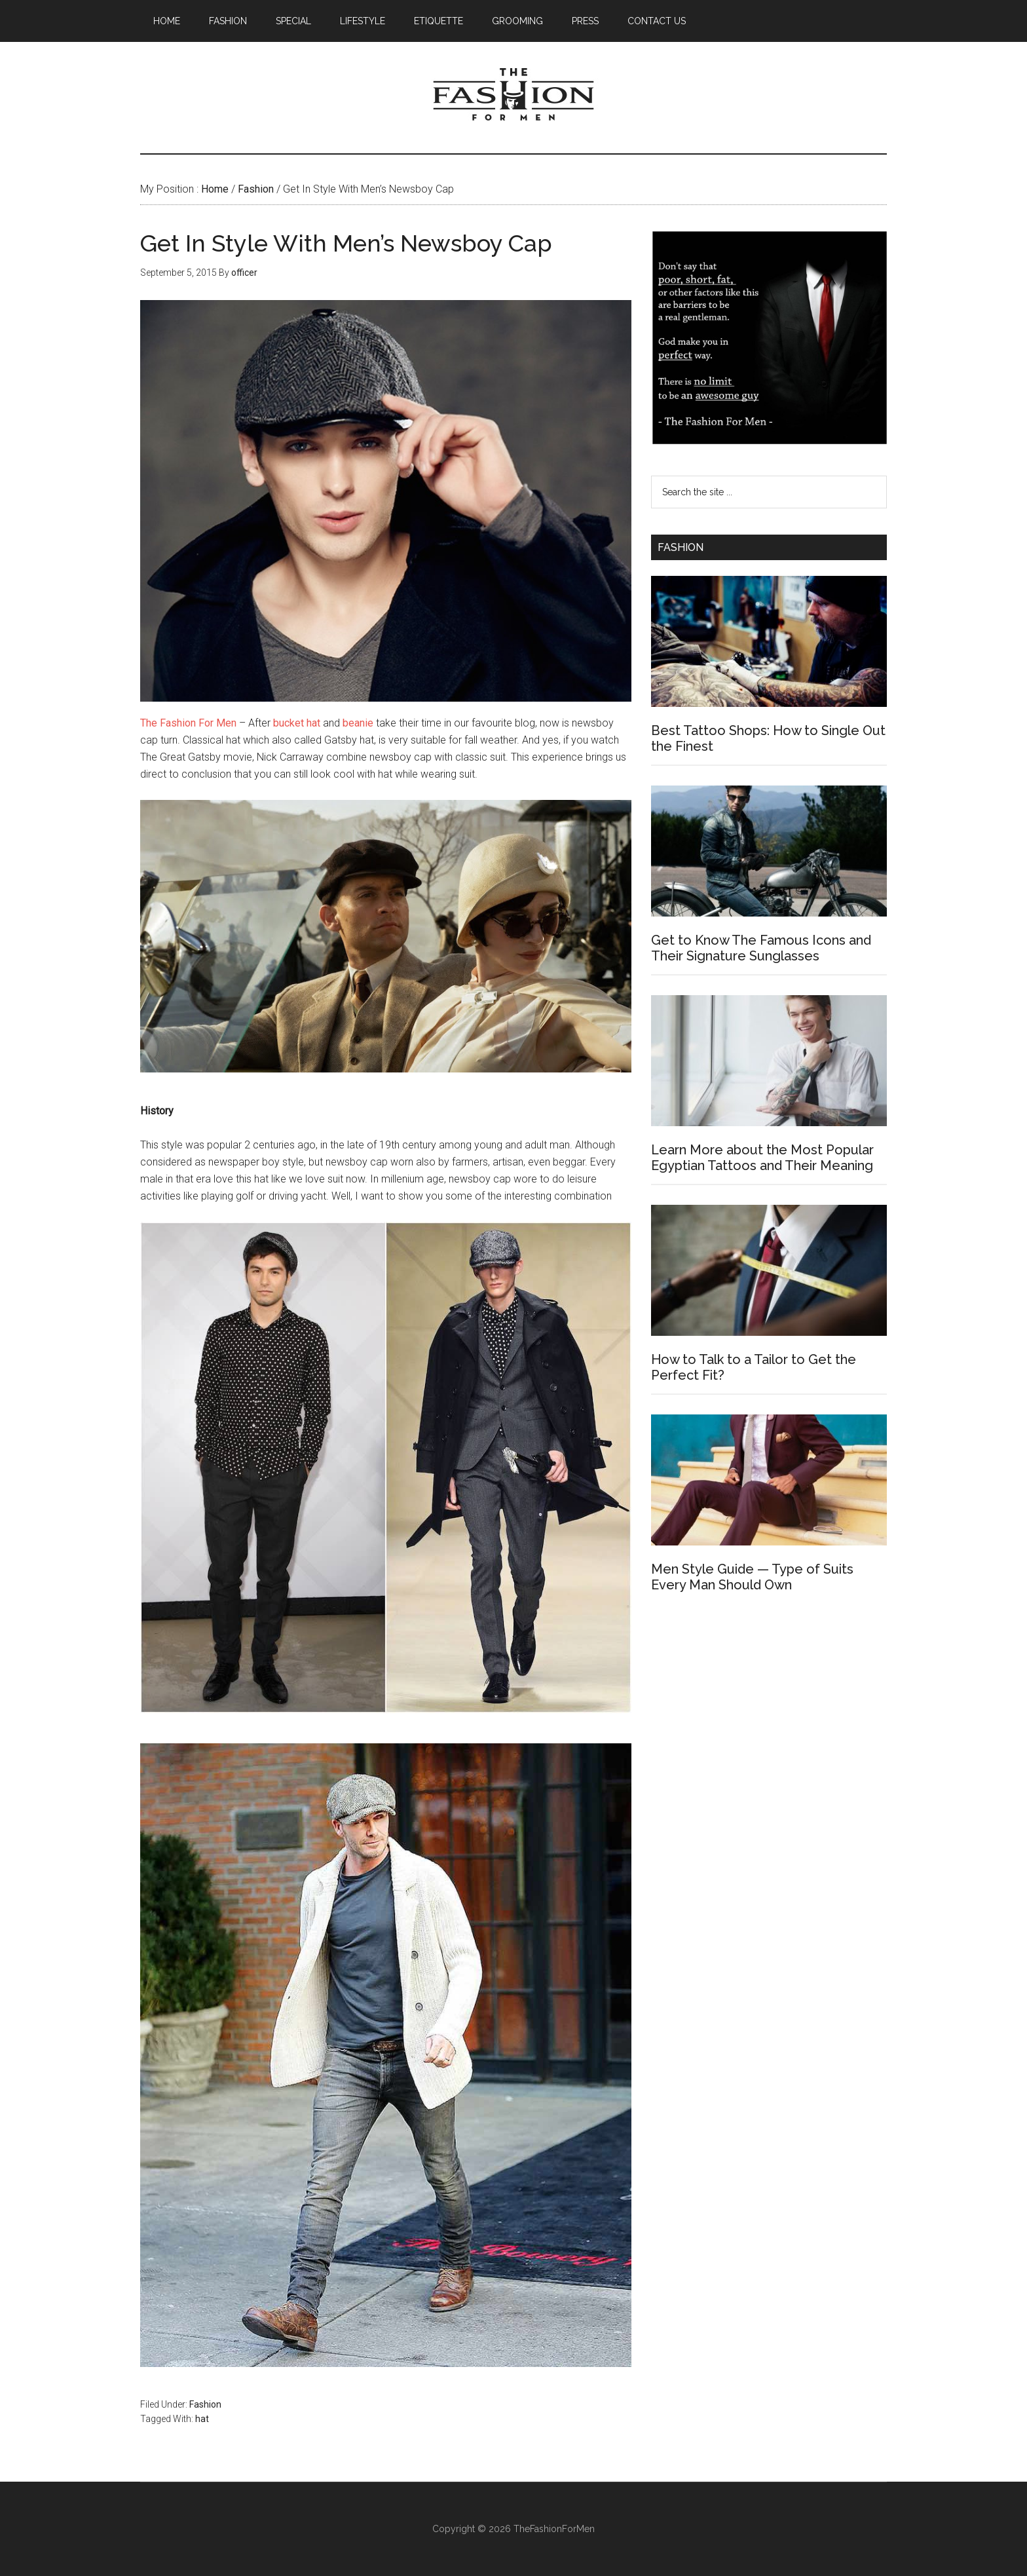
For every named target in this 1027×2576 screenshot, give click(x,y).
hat (202, 2419)
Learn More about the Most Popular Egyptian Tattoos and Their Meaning (762, 1157)
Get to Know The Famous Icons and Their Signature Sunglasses (761, 948)
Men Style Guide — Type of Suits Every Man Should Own (752, 1577)
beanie (358, 723)
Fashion (205, 2404)
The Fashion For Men (513, 97)
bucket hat (296, 723)
